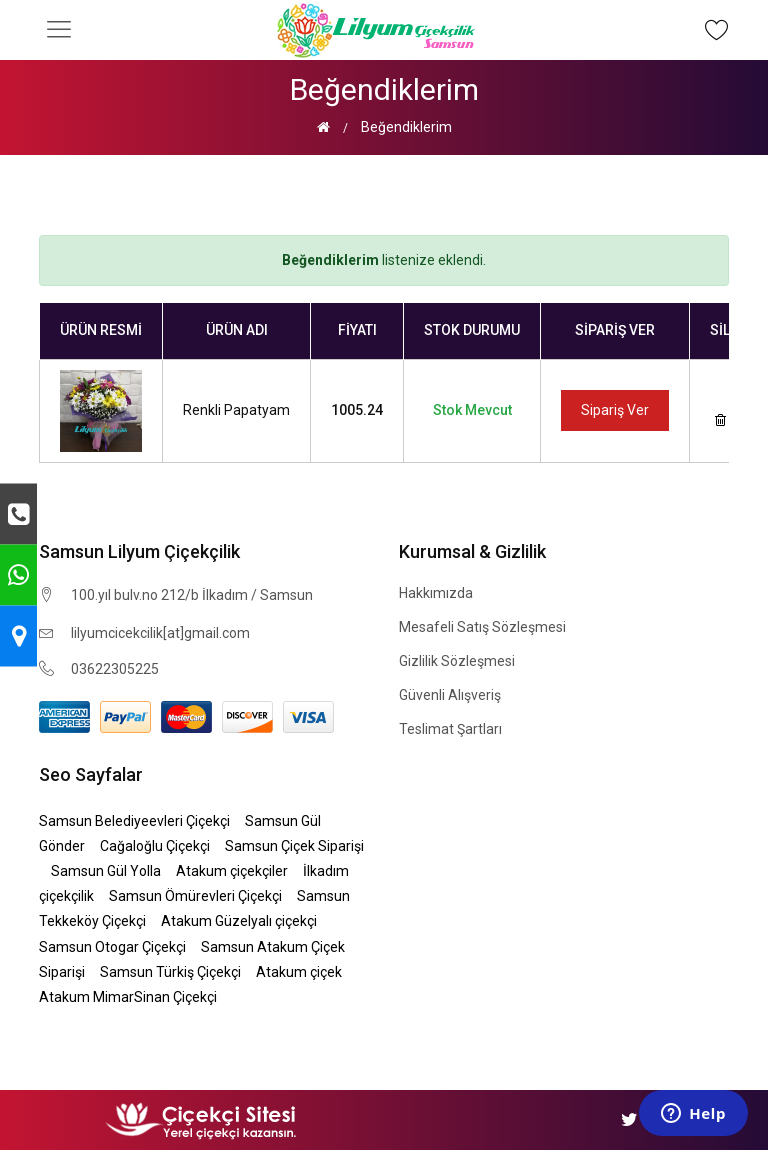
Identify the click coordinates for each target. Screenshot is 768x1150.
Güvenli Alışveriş (450, 695)
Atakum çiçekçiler (232, 871)
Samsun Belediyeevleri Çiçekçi (134, 821)
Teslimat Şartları (450, 729)
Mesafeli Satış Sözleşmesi (482, 627)
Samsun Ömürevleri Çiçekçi (195, 896)
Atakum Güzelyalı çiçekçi (239, 921)
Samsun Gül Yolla (106, 871)
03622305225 (115, 669)
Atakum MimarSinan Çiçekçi (128, 997)
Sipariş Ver (615, 410)
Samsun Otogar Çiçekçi (112, 947)
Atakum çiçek (299, 972)
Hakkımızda (436, 593)
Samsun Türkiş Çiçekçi (170, 972)
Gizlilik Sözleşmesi (457, 661)
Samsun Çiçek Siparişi (294, 846)
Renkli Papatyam (236, 410)
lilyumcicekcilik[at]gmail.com (160, 633)
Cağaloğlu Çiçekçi (155, 846)
